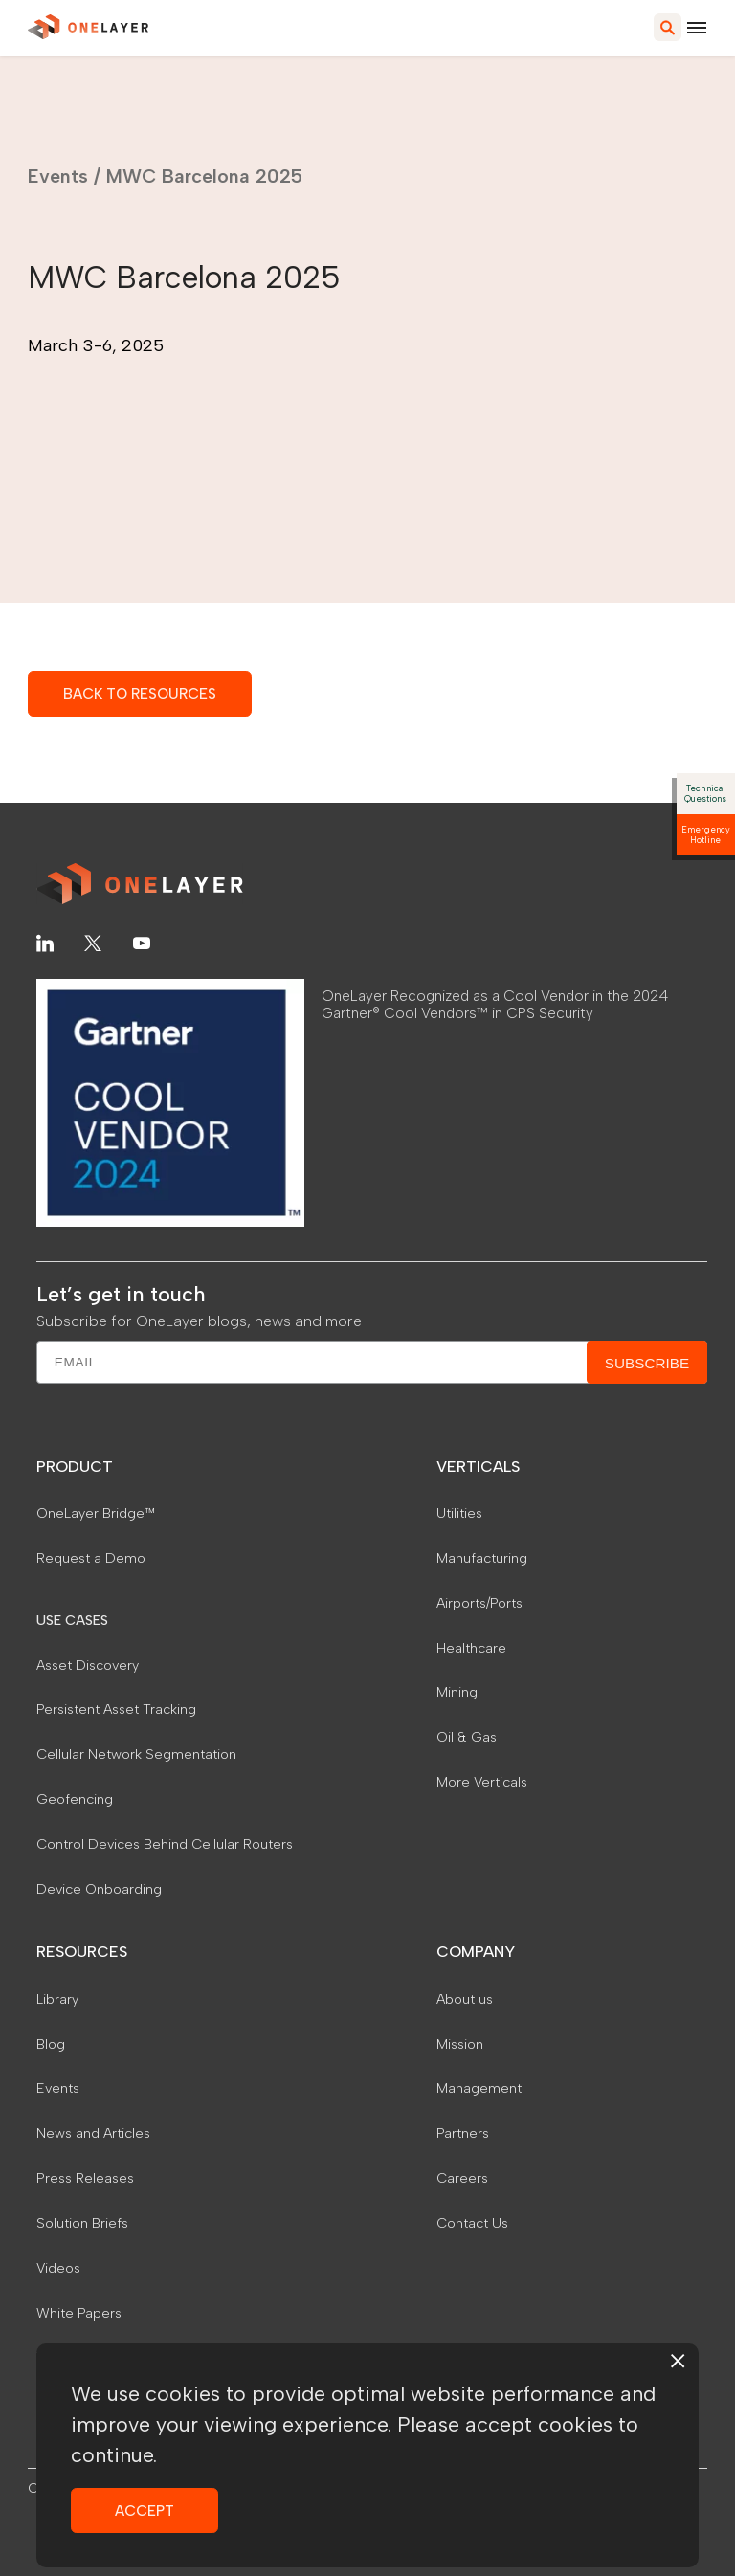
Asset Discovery (87, 1665)
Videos (58, 2267)
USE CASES (72, 1620)
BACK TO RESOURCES (139, 693)
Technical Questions (705, 793)
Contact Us (472, 2223)
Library (57, 1999)
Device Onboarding (99, 1889)
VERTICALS (478, 1466)
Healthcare (471, 1647)
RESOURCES (81, 1952)
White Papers (79, 2312)
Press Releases (85, 2178)
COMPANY (475, 1952)
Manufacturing (481, 1557)
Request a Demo (90, 1557)
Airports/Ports (479, 1602)
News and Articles (93, 2133)
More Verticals (481, 1781)
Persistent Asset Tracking (116, 1709)
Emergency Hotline (705, 834)
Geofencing (74, 1799)
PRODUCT (74, 1466)
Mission (459, 2044)
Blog (50, 2044)
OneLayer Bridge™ (95, 1512)
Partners (462, 2133)
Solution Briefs (82, 2223)
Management (479, 2088)
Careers (462, 2178)
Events (58, 176)
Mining (457, 1691)
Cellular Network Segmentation (136, 1754)
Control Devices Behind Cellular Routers (164, 1844)
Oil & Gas (466, 1736)
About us (464, 1999)
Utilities (459, 1512)
